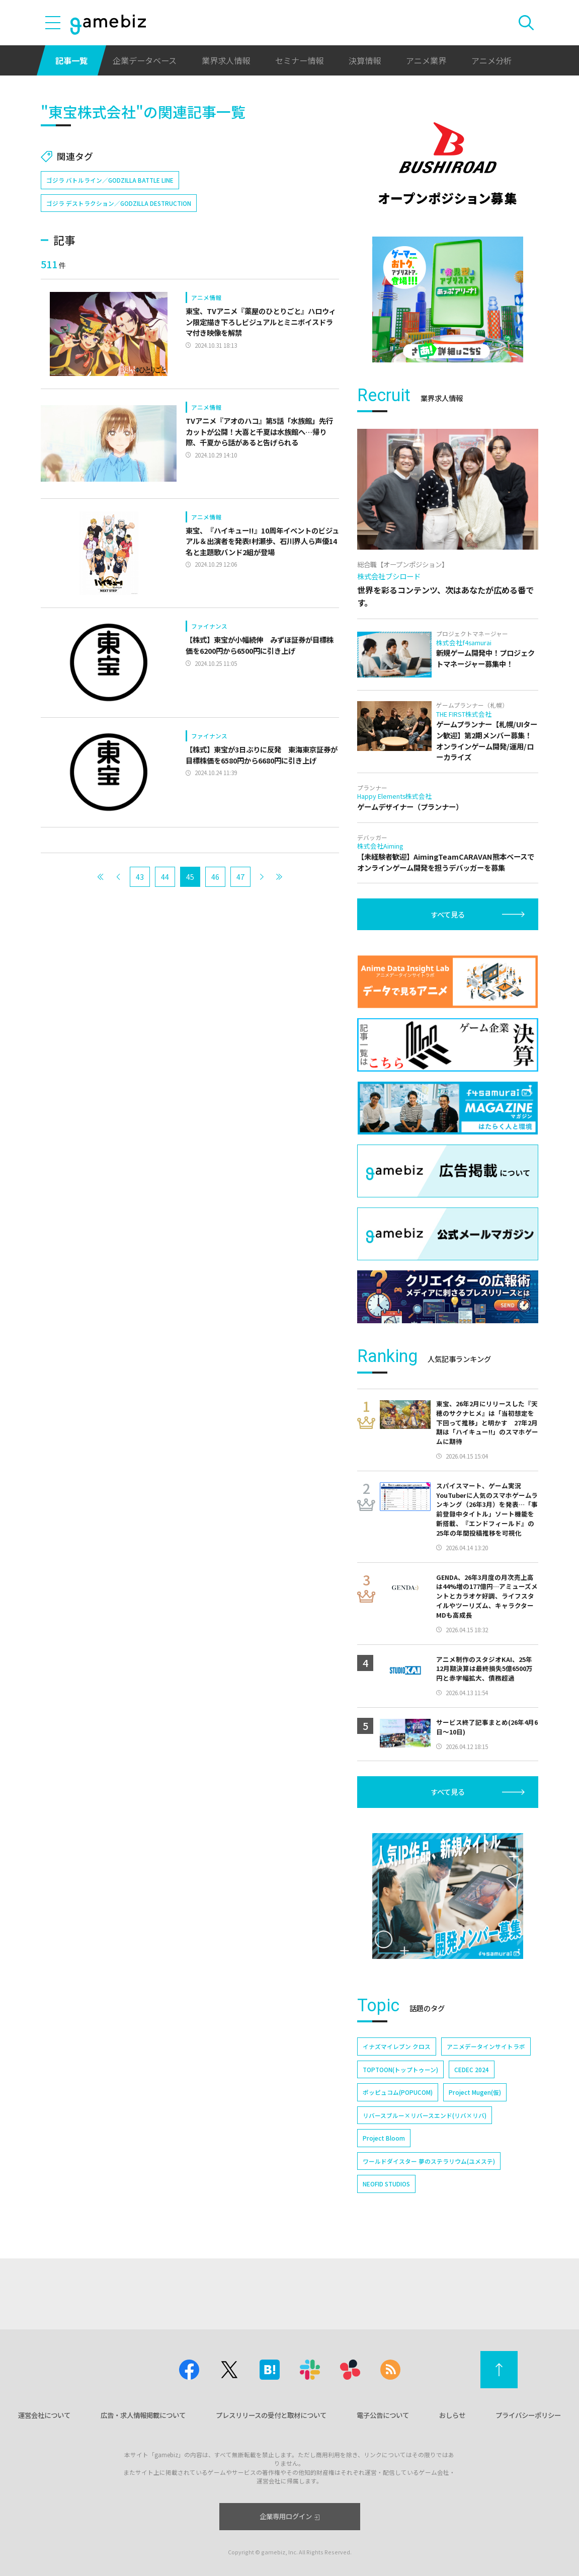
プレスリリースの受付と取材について (271, 2415)
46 (215, 876)
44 (165, 876)
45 (190, 876)
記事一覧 (71, 60)
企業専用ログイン (289, 2516)
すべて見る (448, 914)
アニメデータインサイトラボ (486, 2046)
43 (140, 876)
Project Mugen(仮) (475, 2092)
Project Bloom (384, 2138)
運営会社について (44, 2415)
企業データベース (145, 60)
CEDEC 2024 (471, 2069)
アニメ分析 (491, 60)
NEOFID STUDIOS (386, 2183)
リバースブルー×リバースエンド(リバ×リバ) (424, 2115)
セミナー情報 (299, 60)
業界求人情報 (226, 60)
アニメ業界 (426, 60)
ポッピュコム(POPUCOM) (398, 2092)
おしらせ (452, 2415)
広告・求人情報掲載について (143, 2415)
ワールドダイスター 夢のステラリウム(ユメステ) (429, 2161)
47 (240, 876)
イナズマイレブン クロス (397, 2046)
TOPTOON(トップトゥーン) (400, 2069)
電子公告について (383, 2415)
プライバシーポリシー (528, 2415)
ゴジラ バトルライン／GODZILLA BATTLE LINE (110, 180)
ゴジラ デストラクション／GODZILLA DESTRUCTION (118, 203)
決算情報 (365, 60)
